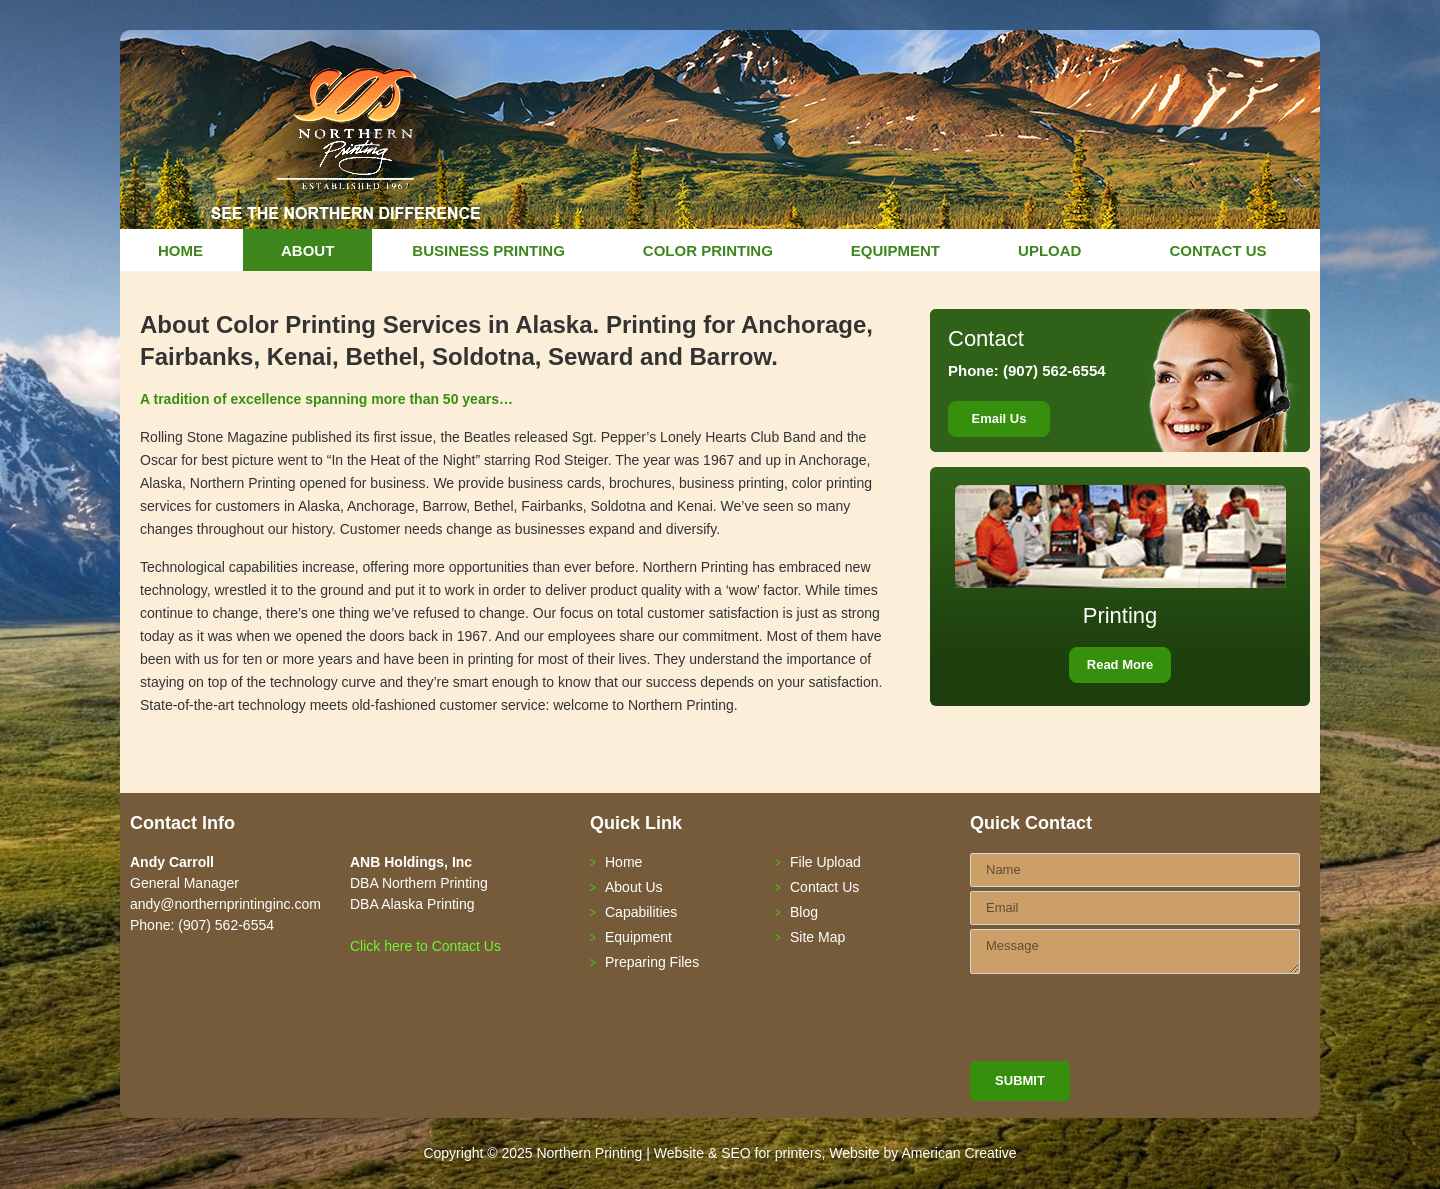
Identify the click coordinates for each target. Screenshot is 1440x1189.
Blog (804, 912)
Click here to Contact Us (425, 946)
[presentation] (1122, 1022)
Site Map (817, 937)
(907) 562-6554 (1052, 370)
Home (623, 862)
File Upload (825, 862)
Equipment (638, 937)
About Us (634, 887)
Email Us (999, 418)
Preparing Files (652, 962)
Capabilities (641, 912)
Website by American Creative (922, 1153)
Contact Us (824, 887)
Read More (1120, 664)
